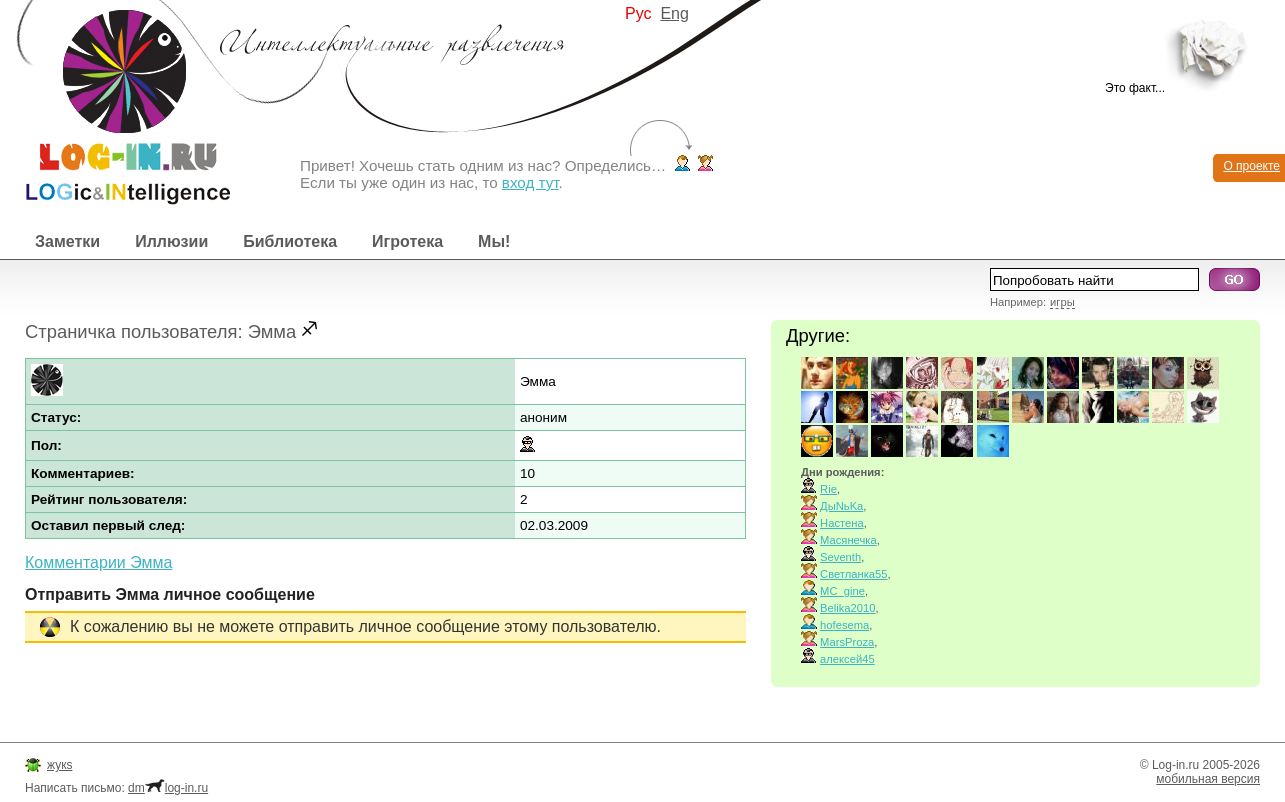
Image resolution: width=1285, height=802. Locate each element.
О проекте (1251, 166)
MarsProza (847, 642)
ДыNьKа (841, 506)
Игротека (407, 241)
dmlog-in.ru (168, 788)
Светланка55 (853, 574)
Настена (842, 523)
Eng (674, 13)
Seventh (840, 557)
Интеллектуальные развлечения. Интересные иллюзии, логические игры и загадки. (115, 102)
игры (1062, 302)
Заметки (67, 241)
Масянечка (848, 540)
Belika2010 (847, 608)
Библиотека (290, 241)
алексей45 (847, 659)
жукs (59, 765)
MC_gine (842, 591)
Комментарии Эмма (98, 562)
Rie (828, 489)
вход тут (530, 182)
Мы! (494, 241)
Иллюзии (171, 241)
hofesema (844, 625)
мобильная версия (1208, 779)
